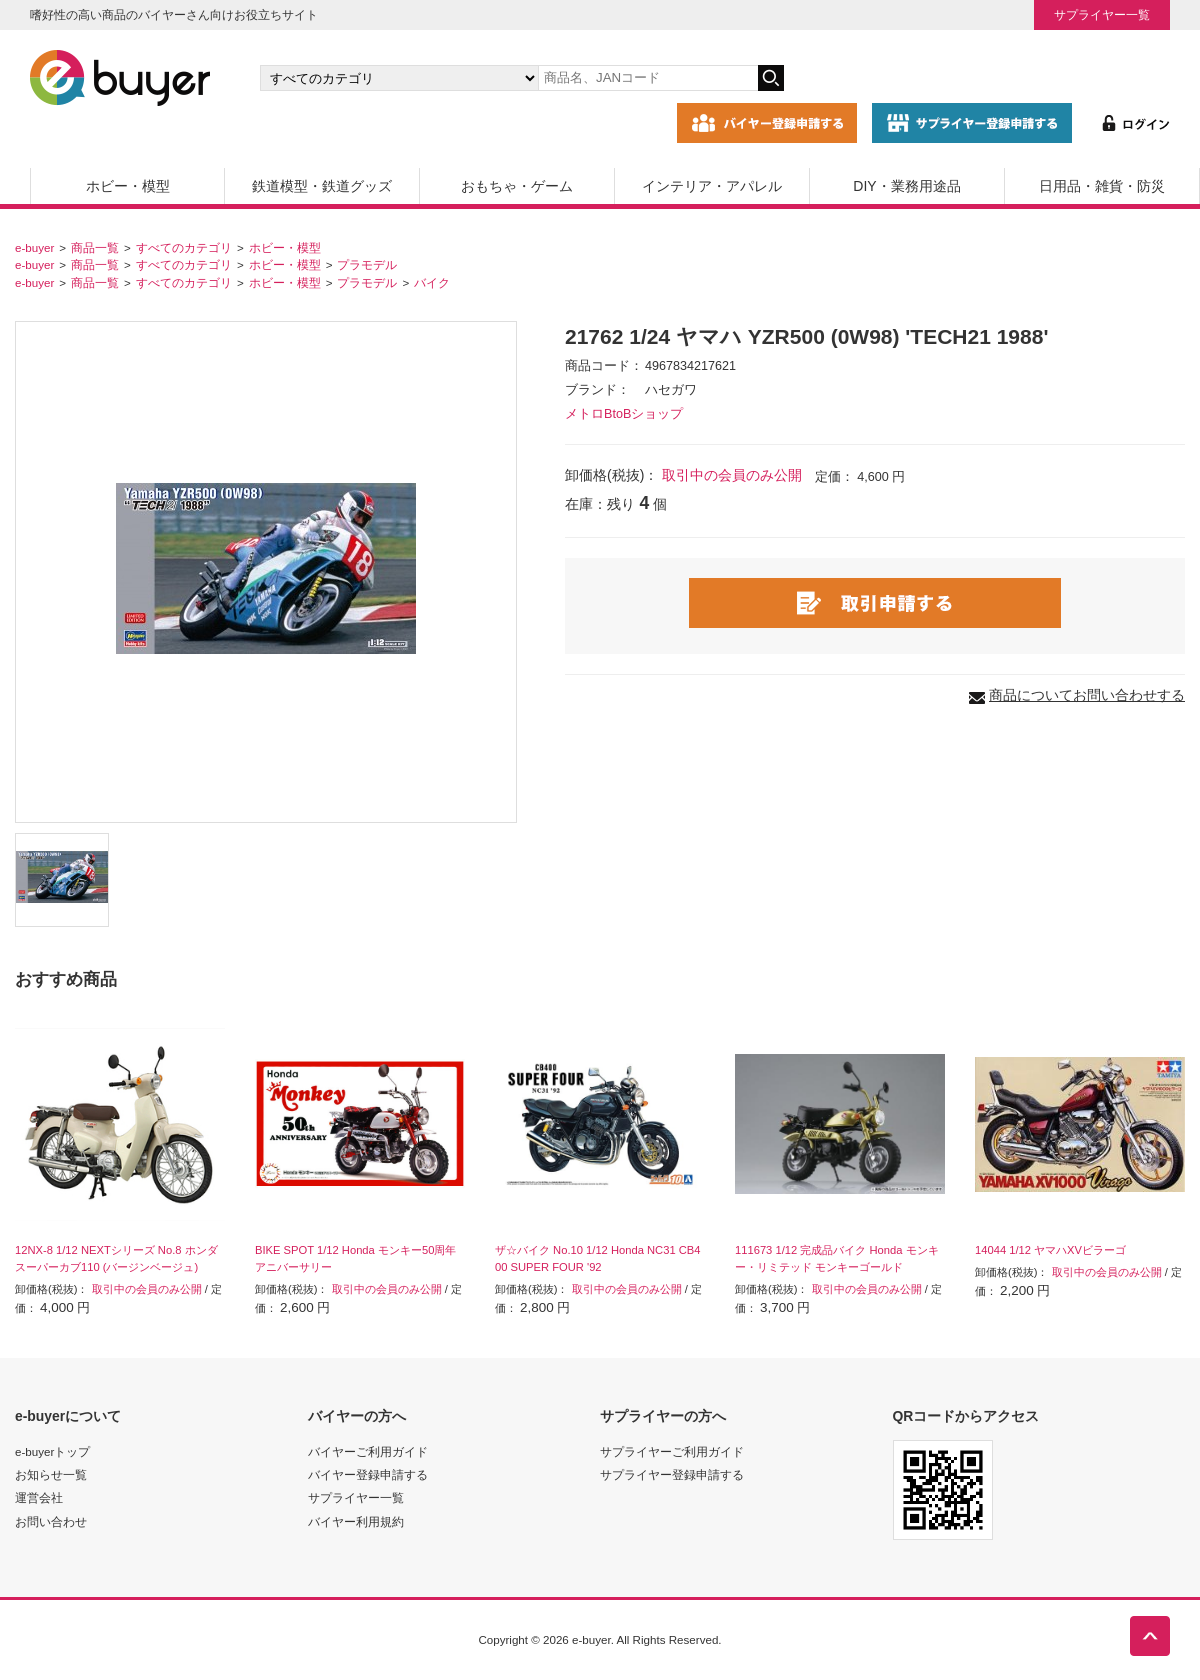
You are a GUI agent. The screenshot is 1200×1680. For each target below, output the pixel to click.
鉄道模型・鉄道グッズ (322, 186)
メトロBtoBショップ (624, 414)
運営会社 (39, 1497)
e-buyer (34, 247)
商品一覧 (95, 247)
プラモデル (367, 264)
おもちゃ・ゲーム (517, 186)
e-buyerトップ (52, 1451)
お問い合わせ (51, 1521)
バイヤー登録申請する (368, 1474)
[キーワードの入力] (648, 78)
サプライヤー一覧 (1102, 14)
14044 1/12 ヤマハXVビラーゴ (1050, 1250)
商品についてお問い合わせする (1087, 695)
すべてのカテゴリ (184, 247)
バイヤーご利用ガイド (368, 1451)
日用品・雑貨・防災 (1102, 186)
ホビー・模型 (128, 186)
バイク (432, 282)
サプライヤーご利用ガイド (672, 1451)
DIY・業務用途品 (906, 186)
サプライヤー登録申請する (672, 1474)
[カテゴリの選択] (399, 78)
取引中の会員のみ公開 (732, 475)
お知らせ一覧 (51, 1474)
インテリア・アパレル (712, 186)
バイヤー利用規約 (356, 1521)
